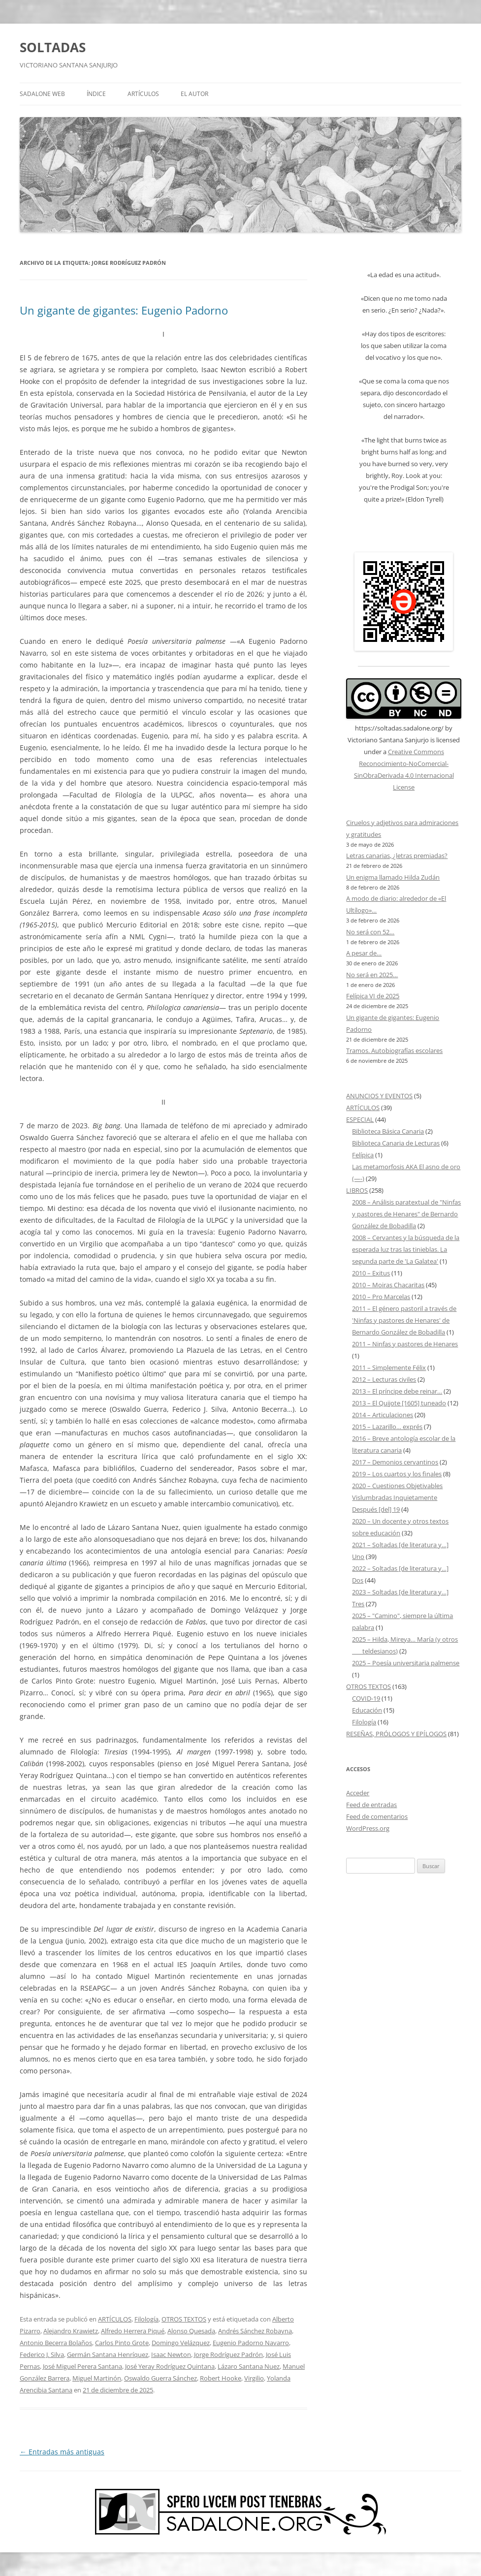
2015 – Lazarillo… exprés (387, 1426)
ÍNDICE (96, 94)
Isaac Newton (171, 2354)
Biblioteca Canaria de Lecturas (396, 1143)
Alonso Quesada (191, 2330)
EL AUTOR (194, 94)
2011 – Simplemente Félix (389, 1367)
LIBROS (357, 1190)
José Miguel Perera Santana (82, 2366)
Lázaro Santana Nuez (249, 2366)
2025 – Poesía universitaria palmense (405, 1662)
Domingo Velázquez (181, 2342)
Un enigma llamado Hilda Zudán (393, 877)
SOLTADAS (53, 47)
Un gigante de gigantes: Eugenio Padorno (124, 310)
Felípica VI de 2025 (372, 995)
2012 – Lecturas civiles (384, 1379)
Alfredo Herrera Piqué (132, 2330)
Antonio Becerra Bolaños (56, 2342)
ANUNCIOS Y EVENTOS (379, 1095)
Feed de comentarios (377, 1816)
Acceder (357, 1792)
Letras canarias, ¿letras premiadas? (397, 855)
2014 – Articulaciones (382, 1414)
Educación (367, 1710)
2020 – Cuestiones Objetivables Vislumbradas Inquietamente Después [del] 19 (397, 1497)
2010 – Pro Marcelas (381, 1296)
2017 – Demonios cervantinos (395, 1462)
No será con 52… (370, 931)
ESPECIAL (360, 1119)
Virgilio (254, 2378)
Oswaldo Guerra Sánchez (160, 2378)
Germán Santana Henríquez (107, 2354)
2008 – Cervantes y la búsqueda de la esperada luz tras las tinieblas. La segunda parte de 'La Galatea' (405, 1249)
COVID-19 (366, 1698)
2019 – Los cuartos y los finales (397, 1473)
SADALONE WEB (42, 94)
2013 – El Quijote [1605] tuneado (399, 1403)
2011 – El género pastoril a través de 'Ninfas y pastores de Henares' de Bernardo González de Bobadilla (404, 1320)
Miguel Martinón (96, 2378)
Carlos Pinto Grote (122, 2342)
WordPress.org (367, 1828)
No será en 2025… (372, 974)
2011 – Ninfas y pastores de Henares (405, 1343)
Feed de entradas (371, 1804)
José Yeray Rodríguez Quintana (170, 2366)
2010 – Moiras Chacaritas (388, 1284)
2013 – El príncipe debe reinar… (397, 1391)
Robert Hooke (220, 2378)
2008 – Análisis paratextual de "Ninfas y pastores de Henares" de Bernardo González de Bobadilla (406, 1214)
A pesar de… (364, 953)
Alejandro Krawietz (70, 2330)
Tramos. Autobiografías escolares (394, 1050)
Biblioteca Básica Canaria (388, 1131)
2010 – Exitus (371, 1273)
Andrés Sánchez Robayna (255, 2330)
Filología (146, 2319)
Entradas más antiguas (62, 2451)
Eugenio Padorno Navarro (251, 2342)
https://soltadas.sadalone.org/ (399, 728)
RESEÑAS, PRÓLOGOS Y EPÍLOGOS (396, 1733)
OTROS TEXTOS (183, 2319)
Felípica (363, 1154)
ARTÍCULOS (143, 94)
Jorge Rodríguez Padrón (228, 2354)
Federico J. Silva (42, 2354)
